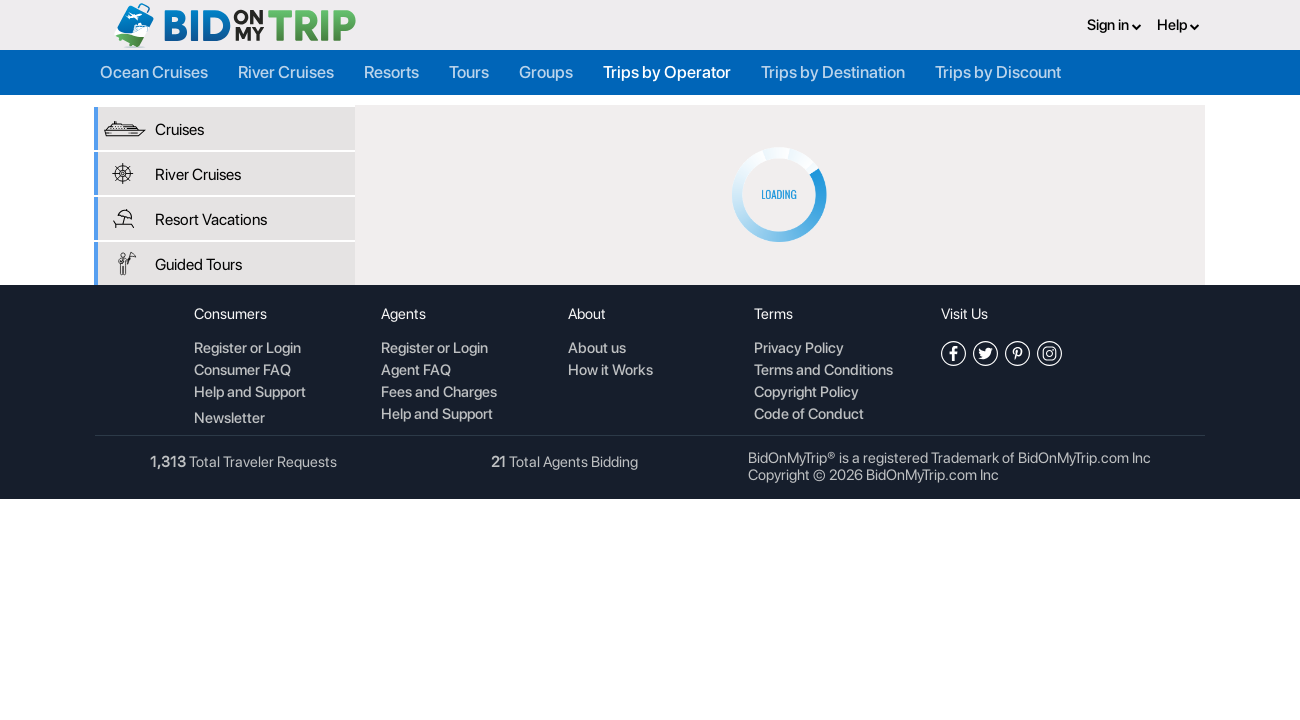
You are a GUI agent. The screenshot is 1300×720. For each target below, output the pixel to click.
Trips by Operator (667, 72)
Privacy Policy (799, 349)
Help (1178, 25)
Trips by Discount (998, 72)
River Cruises (286, 72)
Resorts (391, 72)
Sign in (1114, 25)
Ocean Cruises (154, 72)
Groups (546, 72)
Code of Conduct (809, 415)
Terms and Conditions (823, 371)
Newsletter (229, 418)
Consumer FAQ (242, 371)
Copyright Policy (806, 393)
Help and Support (250, 393)
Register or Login (247, 349)
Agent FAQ (416, 371)
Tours (469, 72)
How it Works (610, 371)
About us (597, 349)
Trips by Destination (833, 72)
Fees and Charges (439, 393)
